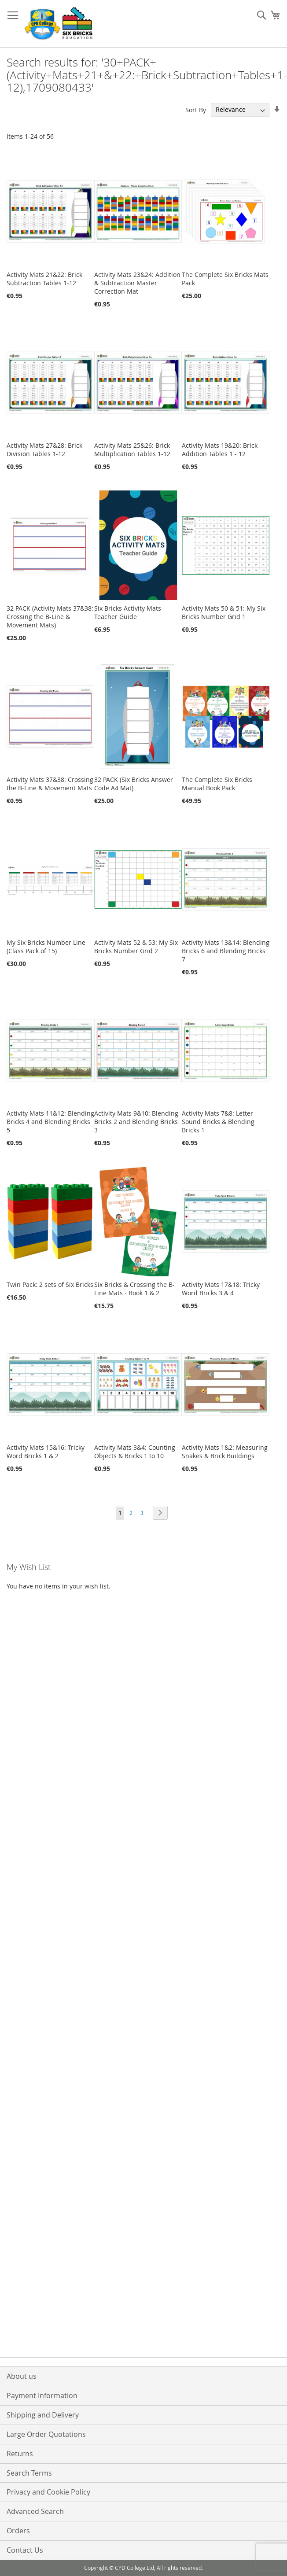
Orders (18, 2530)
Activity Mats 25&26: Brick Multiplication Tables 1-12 (132, 449)
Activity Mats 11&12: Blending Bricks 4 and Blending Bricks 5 (50, 1121)
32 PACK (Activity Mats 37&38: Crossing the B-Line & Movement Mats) (50, 616)
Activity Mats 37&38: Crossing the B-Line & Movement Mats (50, 783)
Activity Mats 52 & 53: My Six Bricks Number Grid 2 (136, 946)
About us (22, 2376)
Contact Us (25, 2550)
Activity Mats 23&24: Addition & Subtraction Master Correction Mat (137, 282)
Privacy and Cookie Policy (48, 2492)
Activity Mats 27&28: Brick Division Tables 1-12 (44, 449)
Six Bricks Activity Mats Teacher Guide (127, 612)
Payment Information (42, 2395)
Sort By (195, 109)
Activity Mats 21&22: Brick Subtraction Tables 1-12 (44, 278)
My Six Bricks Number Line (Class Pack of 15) (46, 946)
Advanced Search (35, 2511)
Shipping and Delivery (43, 2415)
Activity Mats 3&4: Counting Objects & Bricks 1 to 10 (134, 1451)
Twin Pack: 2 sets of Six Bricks (50, 1284)
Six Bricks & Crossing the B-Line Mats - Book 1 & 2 (134, 1288)
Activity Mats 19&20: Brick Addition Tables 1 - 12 (220, 449)
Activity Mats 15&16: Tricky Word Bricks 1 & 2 (46, 1451)
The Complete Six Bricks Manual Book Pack (217, 783)
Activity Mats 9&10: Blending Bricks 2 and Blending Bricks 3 (136, 1121)
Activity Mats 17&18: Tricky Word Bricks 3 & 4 (221, 1288)
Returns (20, 2453)
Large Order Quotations (46, 2434)
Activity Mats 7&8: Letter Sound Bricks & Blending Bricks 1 (218, 1121)
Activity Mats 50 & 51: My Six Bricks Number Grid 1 (223, 612)
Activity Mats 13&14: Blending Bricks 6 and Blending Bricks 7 (225, 950)
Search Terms (29, 2473)
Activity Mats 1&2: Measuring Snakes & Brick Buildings (225, 1451)
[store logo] (59, 23)
